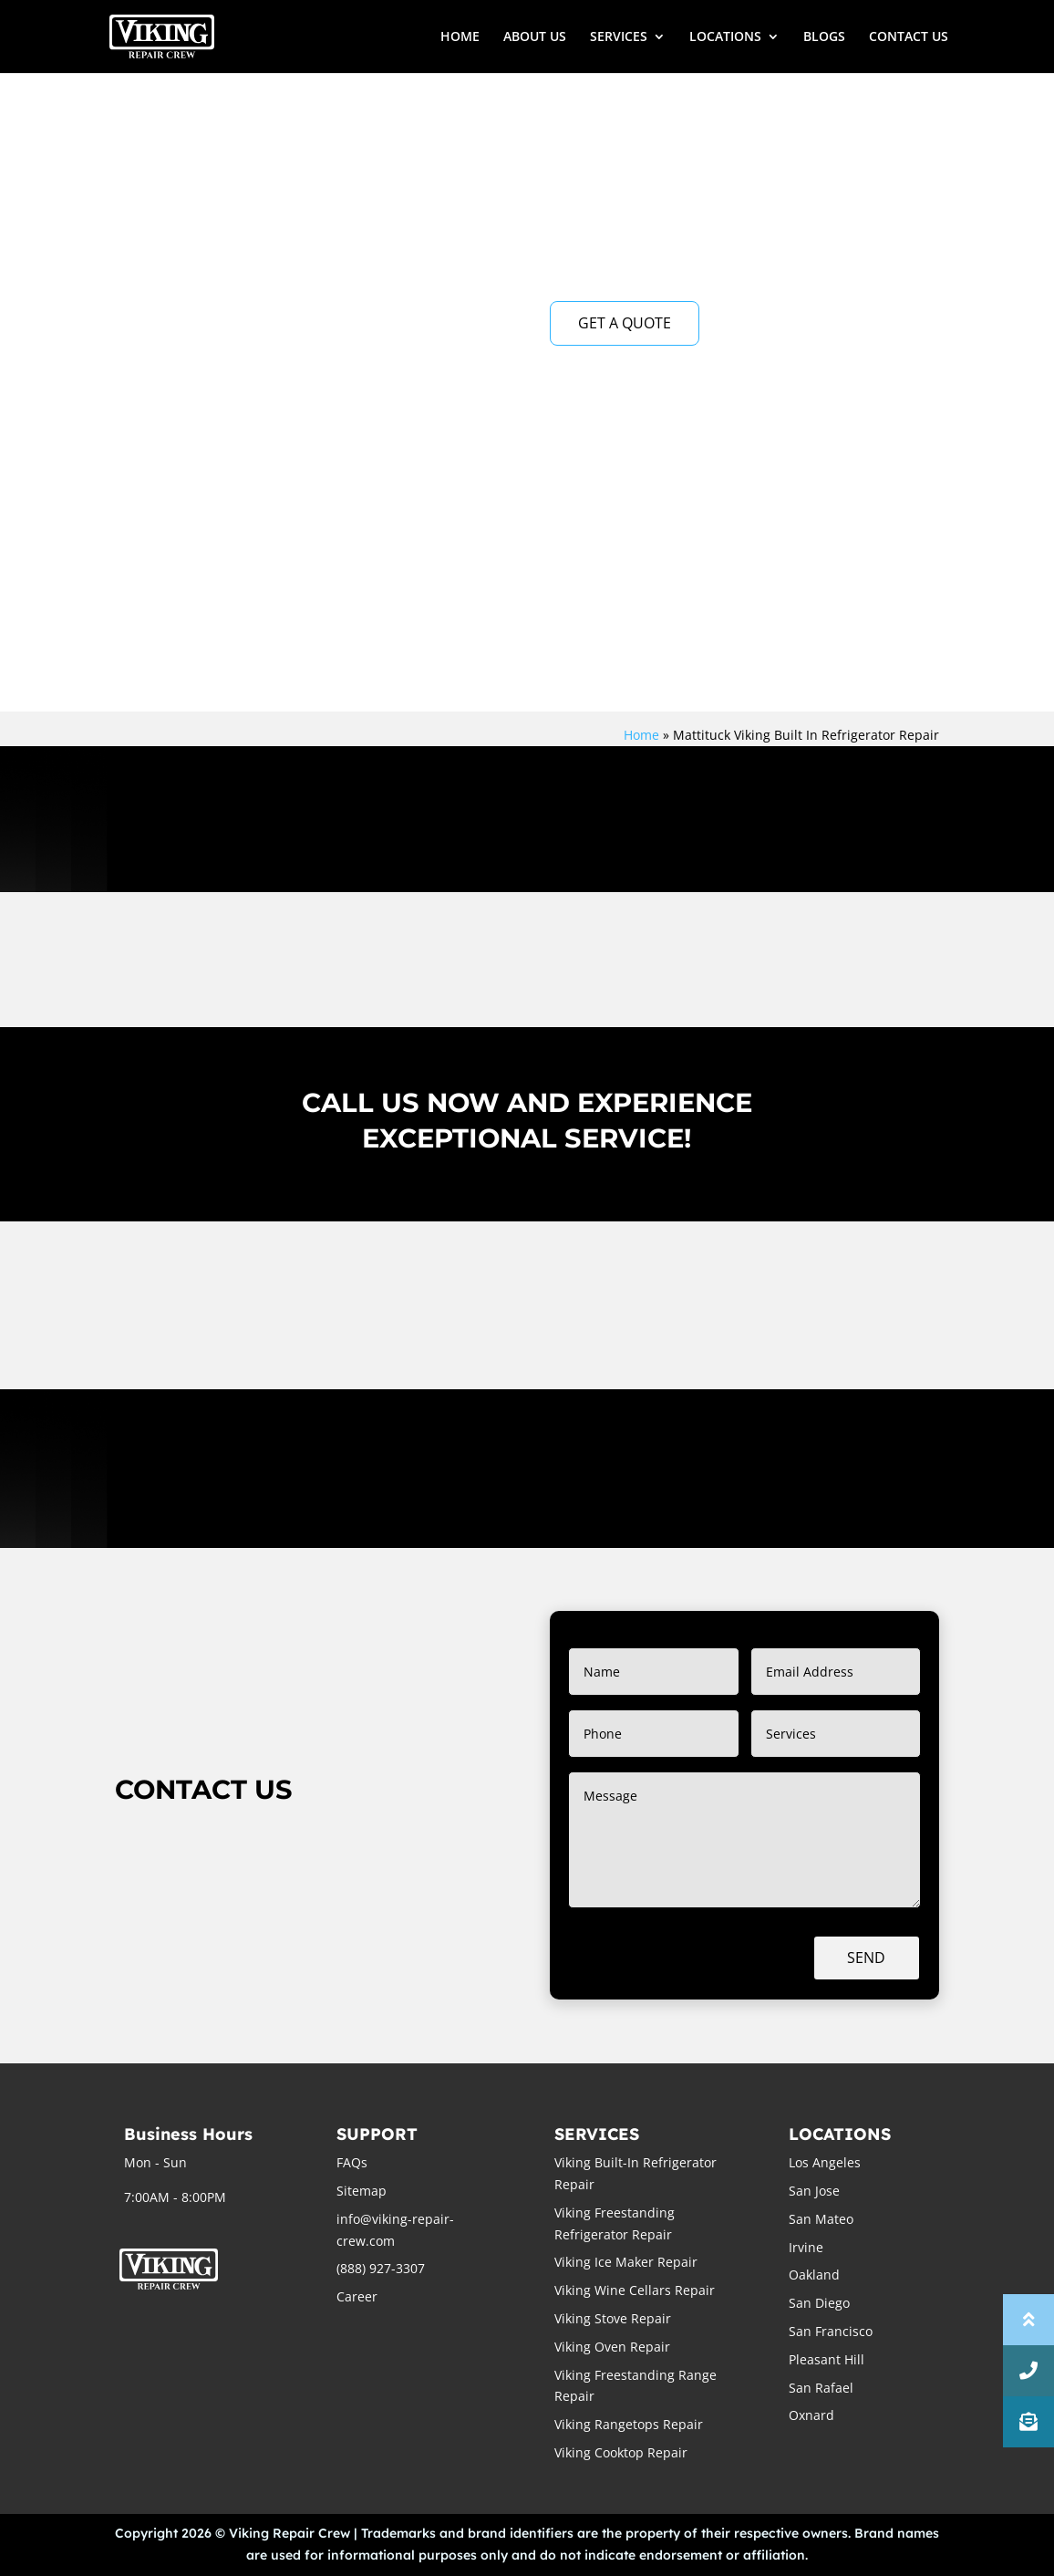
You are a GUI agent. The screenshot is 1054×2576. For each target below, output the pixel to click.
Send (866, 1958)
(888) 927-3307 (380, 2268)
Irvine (806, 2247)
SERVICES (618, 37)
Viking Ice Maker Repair (626, 2261)
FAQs (351, 2162)
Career (356, 2296)
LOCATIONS (725, 37)
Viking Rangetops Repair (628, 2424)
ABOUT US (534, 37)
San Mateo (821, 2219)
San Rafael (821, 2387)
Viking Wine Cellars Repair (634, 2290)
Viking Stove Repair (612, 2318)
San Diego (819, 2302)
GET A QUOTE (624, 323)
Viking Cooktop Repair (620, 2452)
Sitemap (361, 2190)
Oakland (814, 2274)
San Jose (814, 2190)
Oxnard (811, 2415)
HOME (460, 37)
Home (641, 734)
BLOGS (824, 37)
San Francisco (831, 2331)
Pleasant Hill (826, 2359)
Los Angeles (825, 2162)
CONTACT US (908, 37)
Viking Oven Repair (612, 2346)
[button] (1028, 2421)
